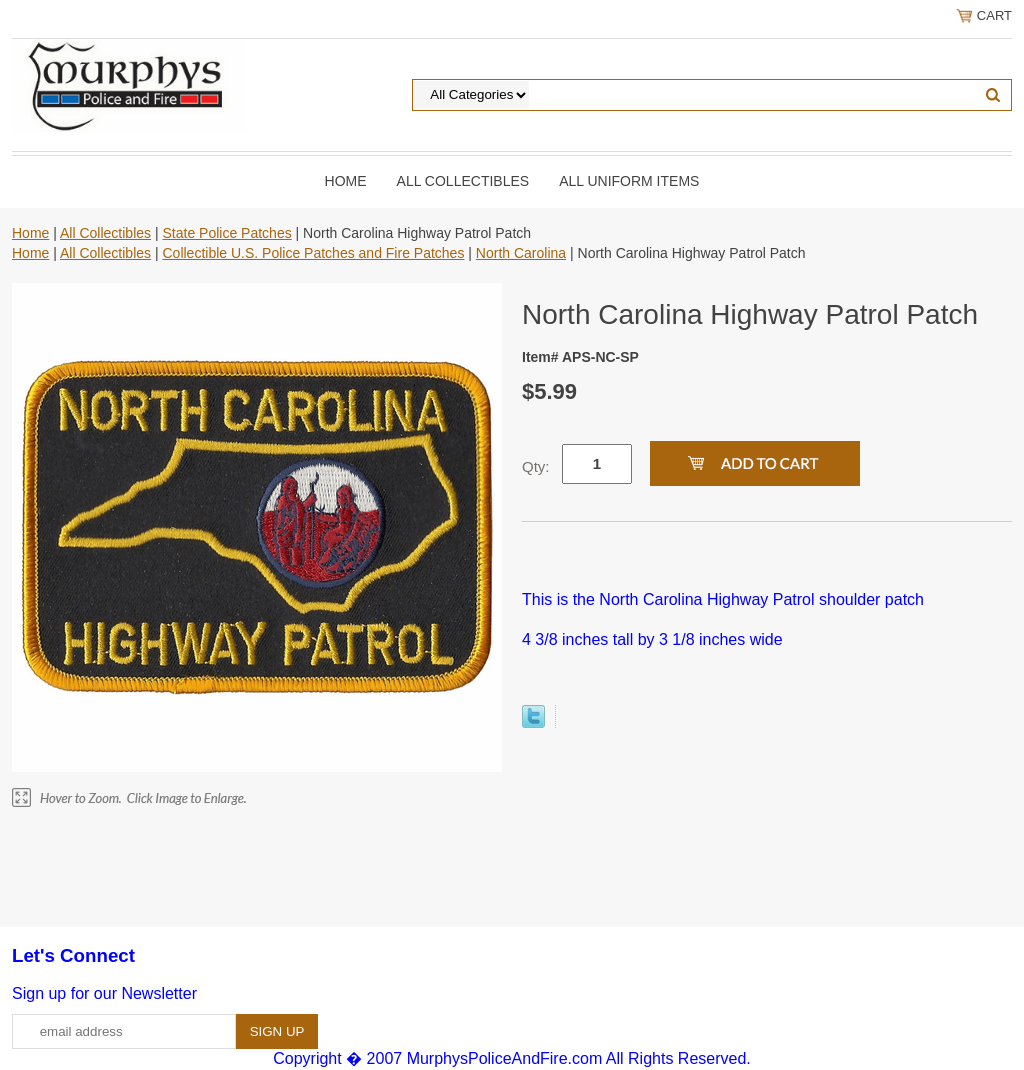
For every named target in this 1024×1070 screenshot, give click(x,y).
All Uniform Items (629, 181)
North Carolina (521, 253)
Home (346, 181)
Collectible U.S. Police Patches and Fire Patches (313, 253)
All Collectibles (463, 181)
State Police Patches (226, 233)
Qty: (536, 466)
